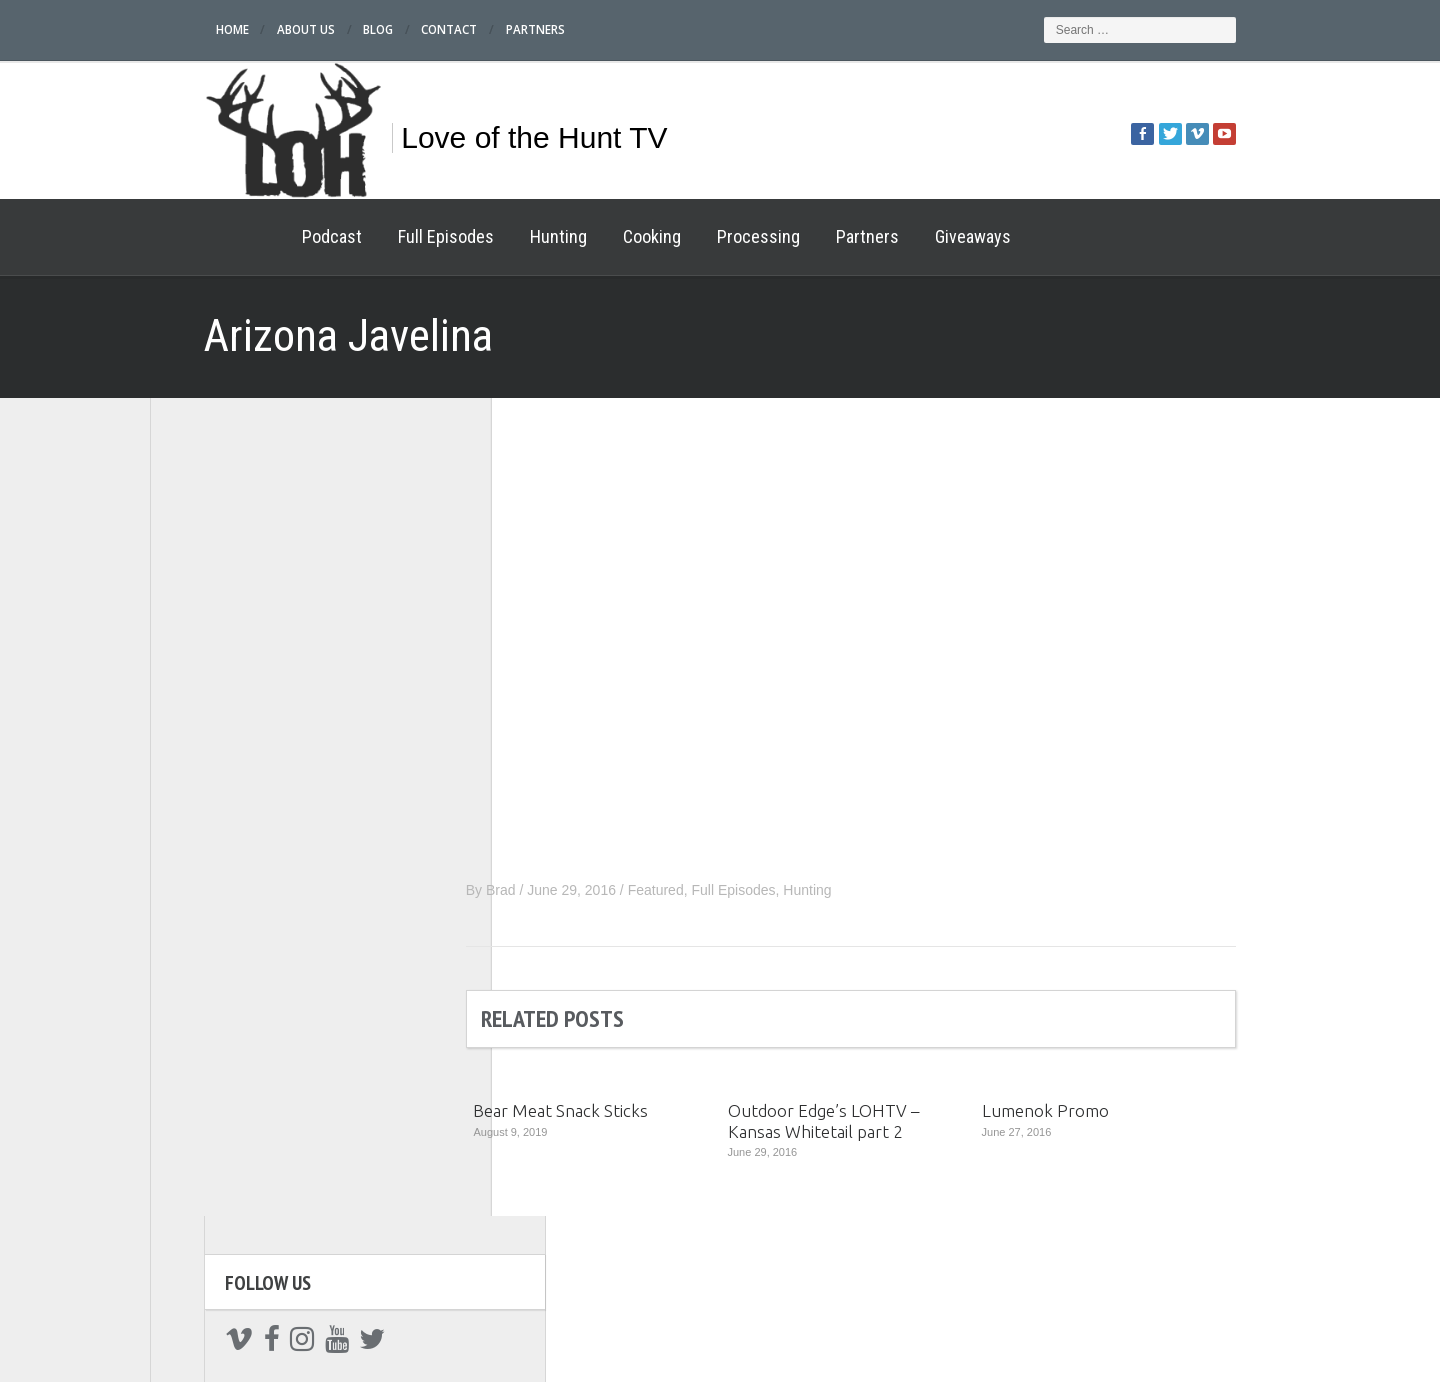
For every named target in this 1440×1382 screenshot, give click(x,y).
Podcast (278, 236)
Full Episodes (392, 236)
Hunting (504, 236)
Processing (704, 236)
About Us (254, 29)
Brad (555, 890)
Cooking (598, 236)
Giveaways (919, 236)
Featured (710, 890)
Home (179, 29)
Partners (489, 29)
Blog (329, 29)
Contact (402, 29)
